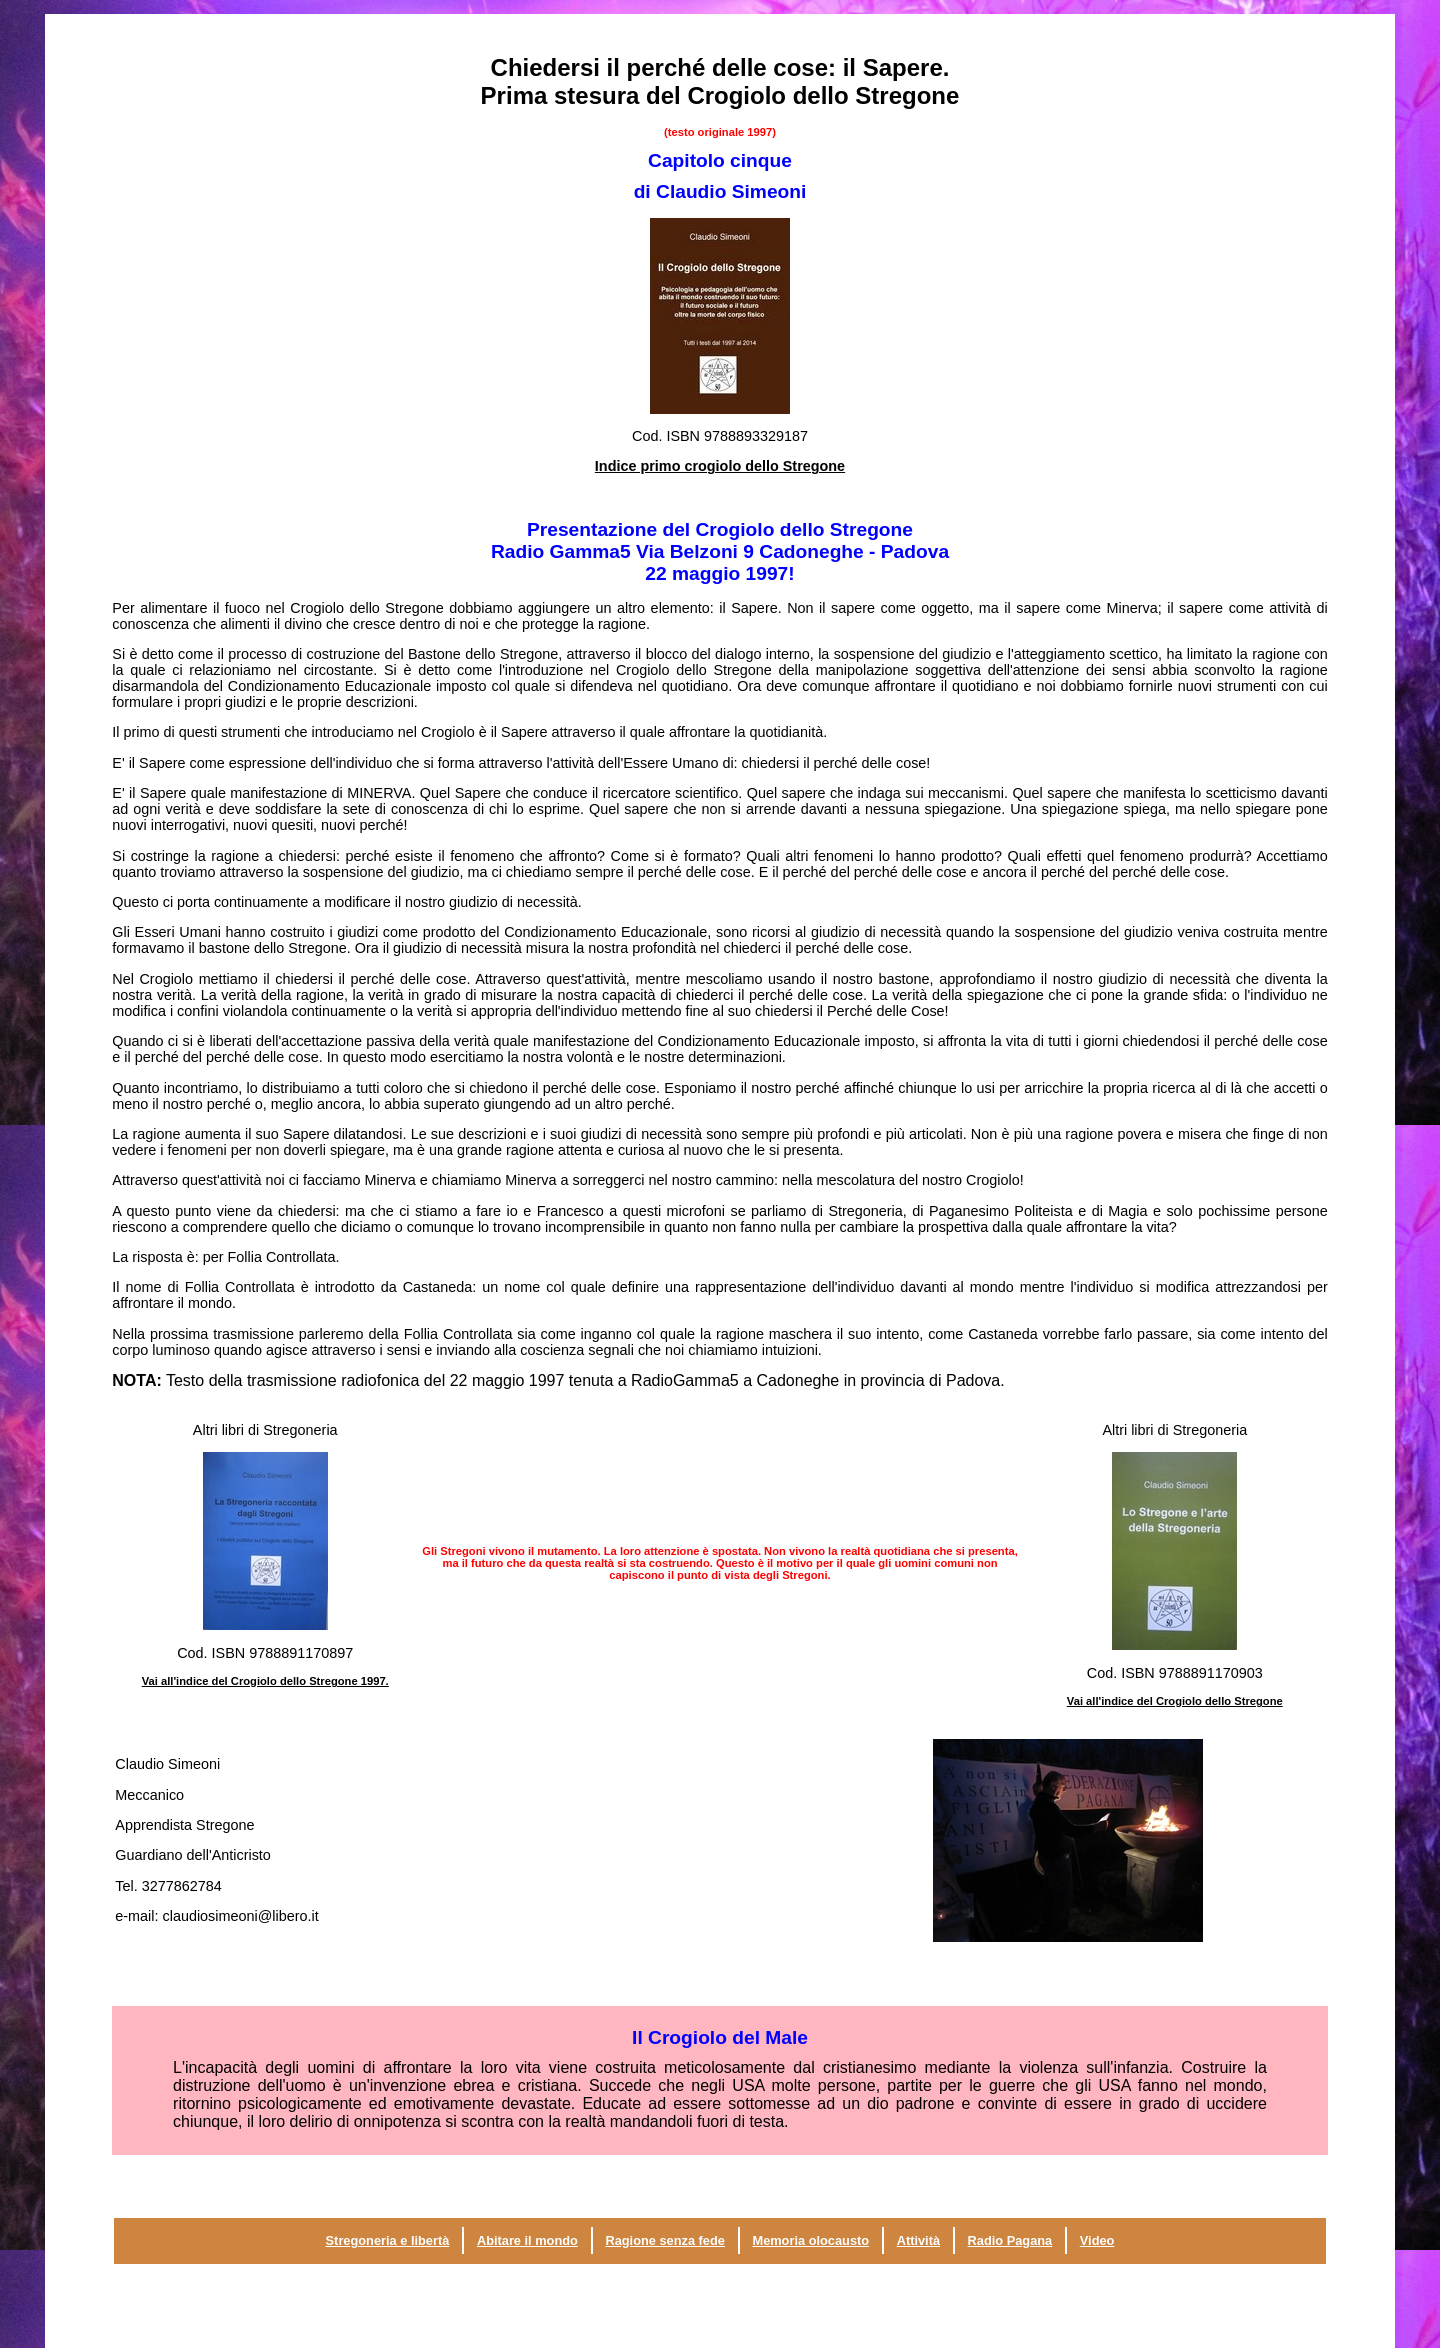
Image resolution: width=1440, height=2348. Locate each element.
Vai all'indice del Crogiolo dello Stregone (1175, 1701)
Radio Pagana (1010, 2240)
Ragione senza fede (664, 2240)
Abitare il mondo (527, 2240)
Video (1097, 2240)
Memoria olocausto (810, 2240)
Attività (918, 2240)
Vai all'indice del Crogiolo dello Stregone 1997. (265, 1681)
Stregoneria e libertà (388, 2240)
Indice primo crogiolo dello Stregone (720, 466)
